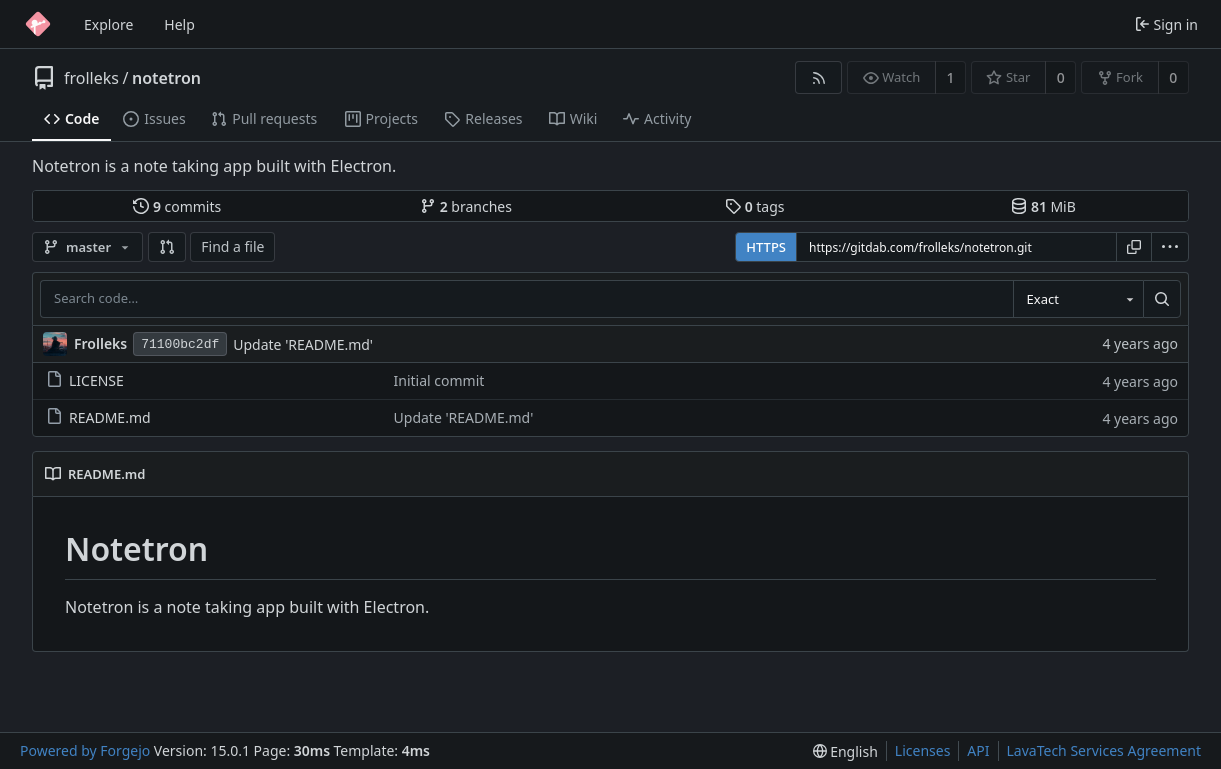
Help (179, 24)
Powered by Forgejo (85, 750)
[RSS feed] (818, 77)
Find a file (232, 246)
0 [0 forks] (1173, 77)
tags (754, 206)
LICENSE (85, 380)
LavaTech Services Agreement (1104, 750)
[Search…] (1162, 299)
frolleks (91, 78)
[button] (167, 247)
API (978, 750)
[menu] (1170, 247)
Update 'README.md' (303, 344)
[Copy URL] (1134, 247)
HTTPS (766, 247)
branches (466, 206)
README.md (98, 417)
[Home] (38, 24)
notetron (166, 78)
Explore (108, 24)
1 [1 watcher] (951, 77)
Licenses (923, 750)
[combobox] (1078, 299)
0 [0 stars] (1061, 77)
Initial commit (439, 380)
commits (177, 206)
